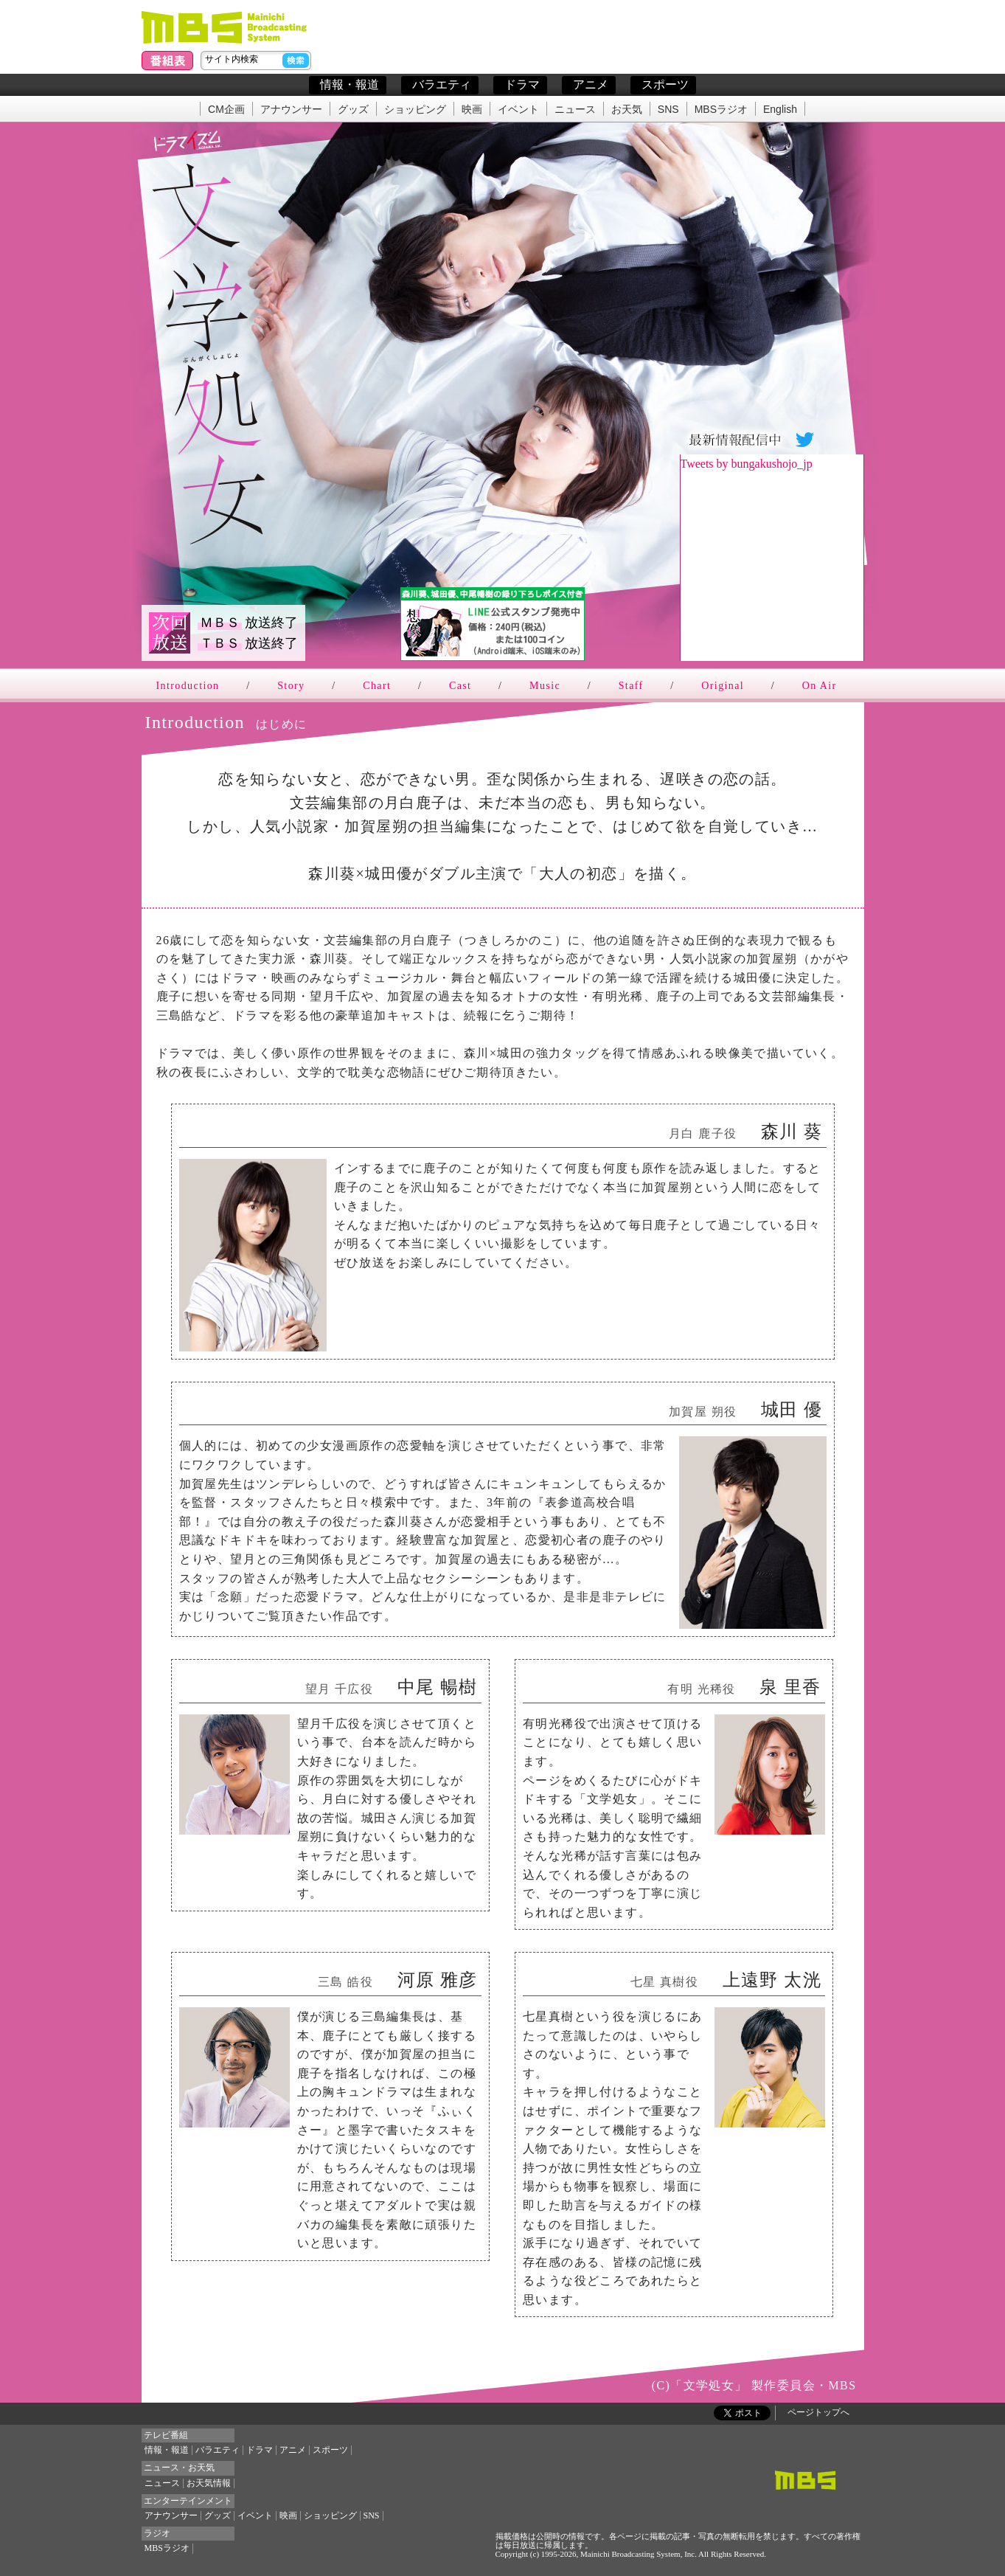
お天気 (626, 109)
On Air (819, 685)
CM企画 (226, 109)
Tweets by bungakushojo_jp (747, 463)
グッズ (353, 109)
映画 (472, 109)
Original (722, 685)
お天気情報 (209, 2483)
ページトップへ (818, 2412)
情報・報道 (349, 84)
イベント (518, 109)
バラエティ (441, 84)
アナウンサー (291, 109)
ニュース (575, 109)
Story (291, 685)
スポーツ (665, 84)
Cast (460, 685)
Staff (631, 685)
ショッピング (415, 109)
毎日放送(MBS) (227, 27)
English (780, 109)
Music (544, 685)
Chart (377, 685)
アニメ (590, 84)
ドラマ (522, 84)
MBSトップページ (805, 2480)
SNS (668, 109)
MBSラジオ (721, 109)
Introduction (188, 685)
